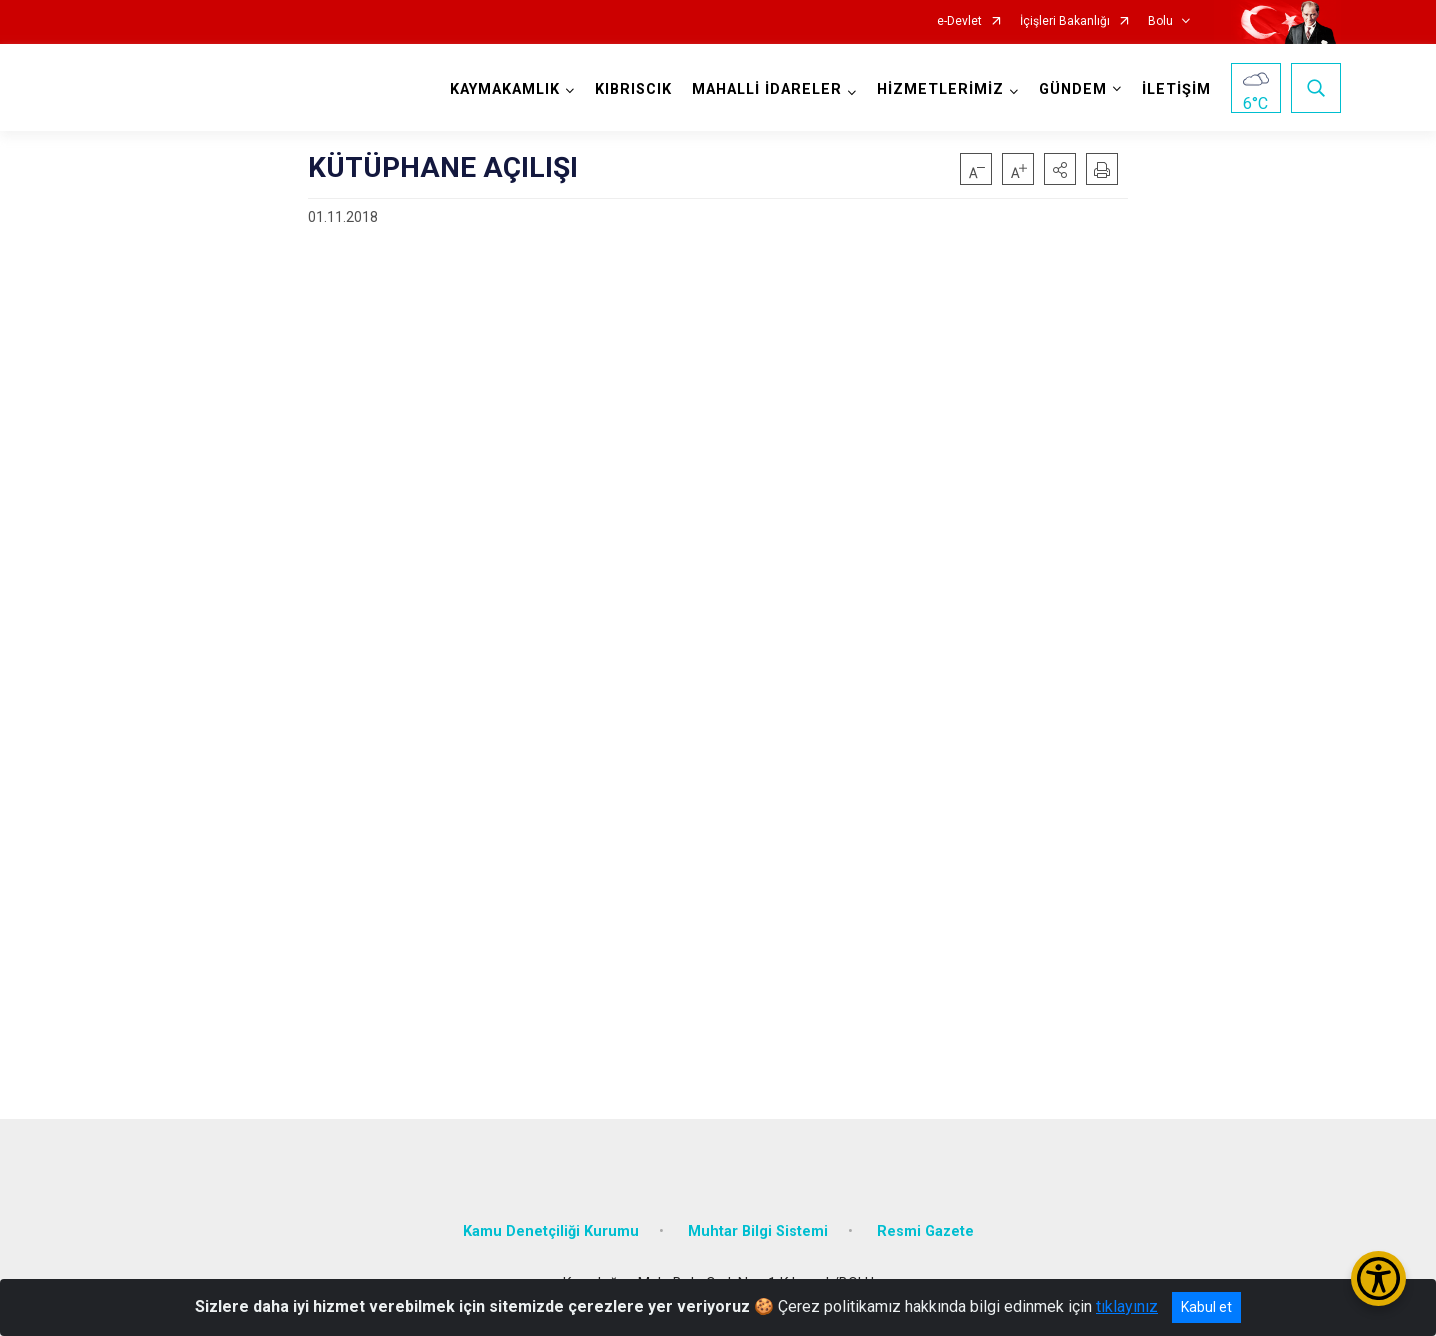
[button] (1060, 169)
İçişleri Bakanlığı (1065, 21)
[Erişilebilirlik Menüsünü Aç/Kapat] (1378, 1278)
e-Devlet (959, 21)
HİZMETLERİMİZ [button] (940, 89)
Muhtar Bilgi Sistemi (758, 1231)
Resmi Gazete (925, 1231)
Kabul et (1206, 1307)
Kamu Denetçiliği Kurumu (551, 1231)
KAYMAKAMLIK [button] (505, 89)
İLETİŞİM (1176, 89)
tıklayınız (1127, 1306)
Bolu (1160, 21)
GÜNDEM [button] (1073, 89)
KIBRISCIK (633, 89)
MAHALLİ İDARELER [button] (767, 89)
